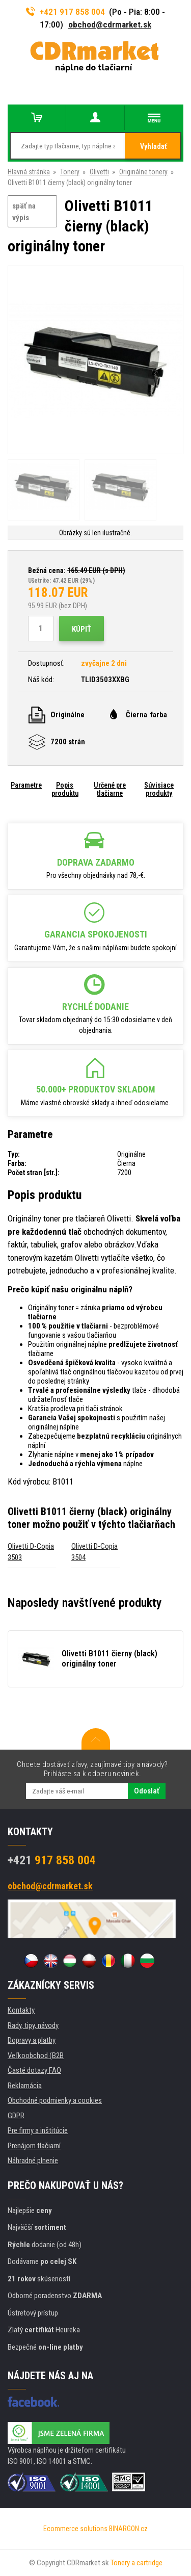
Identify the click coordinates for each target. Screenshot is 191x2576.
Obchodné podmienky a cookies (55, 2100)
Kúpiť (81, 629)
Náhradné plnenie (33, 2160)
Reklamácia (25, 2085)
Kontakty (21, 2010)
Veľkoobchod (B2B (36, 2055)
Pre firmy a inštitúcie (38, 2130)
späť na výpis (24, 211)
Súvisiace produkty (159, 789)
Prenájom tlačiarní (34, 2145)
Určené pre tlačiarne (110, 789)
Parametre (26, 785)
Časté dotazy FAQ (34, 2070)
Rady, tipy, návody (33, 2025)
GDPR (16, 2115)
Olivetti (99, 172)
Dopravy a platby (32, 2040)
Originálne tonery (143, 172)
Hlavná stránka (29, 172)
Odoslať (146, 1791)
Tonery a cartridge (136, 2562)
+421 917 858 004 (65, 12)
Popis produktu (64, 789)
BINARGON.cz (128, 2529)
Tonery (69, 172)
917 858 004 (52, 1860)
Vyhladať (153, 146)
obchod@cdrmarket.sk (109, 24)
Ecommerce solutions (75, 2529)
